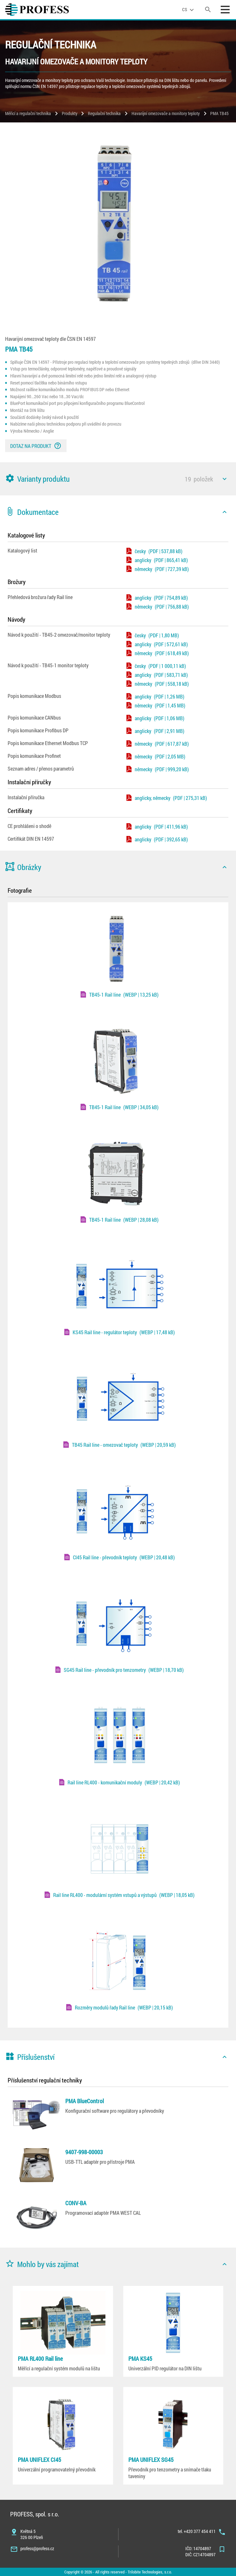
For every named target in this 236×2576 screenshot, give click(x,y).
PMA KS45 (140, 2358)
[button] (118, 478)
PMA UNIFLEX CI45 (39, 2459)
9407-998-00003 (84, 2152)
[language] (189, 9)
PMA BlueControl (84, 2101)
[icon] (224, 478)
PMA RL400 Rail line (40, 2358)
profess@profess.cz (37, 2548)
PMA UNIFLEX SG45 (151, 2459)
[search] (208, 9)
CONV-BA (75, 2203)
